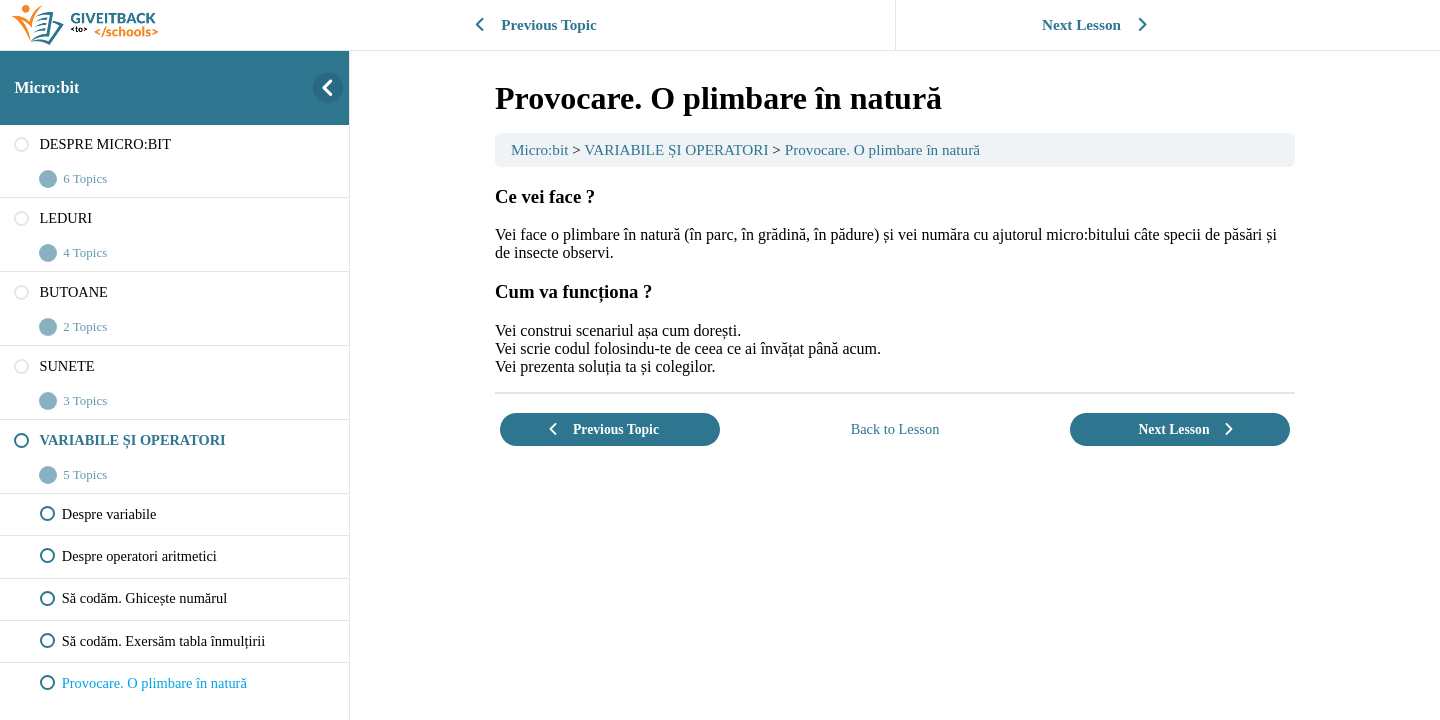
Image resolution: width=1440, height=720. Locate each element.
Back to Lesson (895, 429)
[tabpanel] (895, 281)
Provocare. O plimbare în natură (882, 149)
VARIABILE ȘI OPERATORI (676, 149)
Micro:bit (46, 87)
